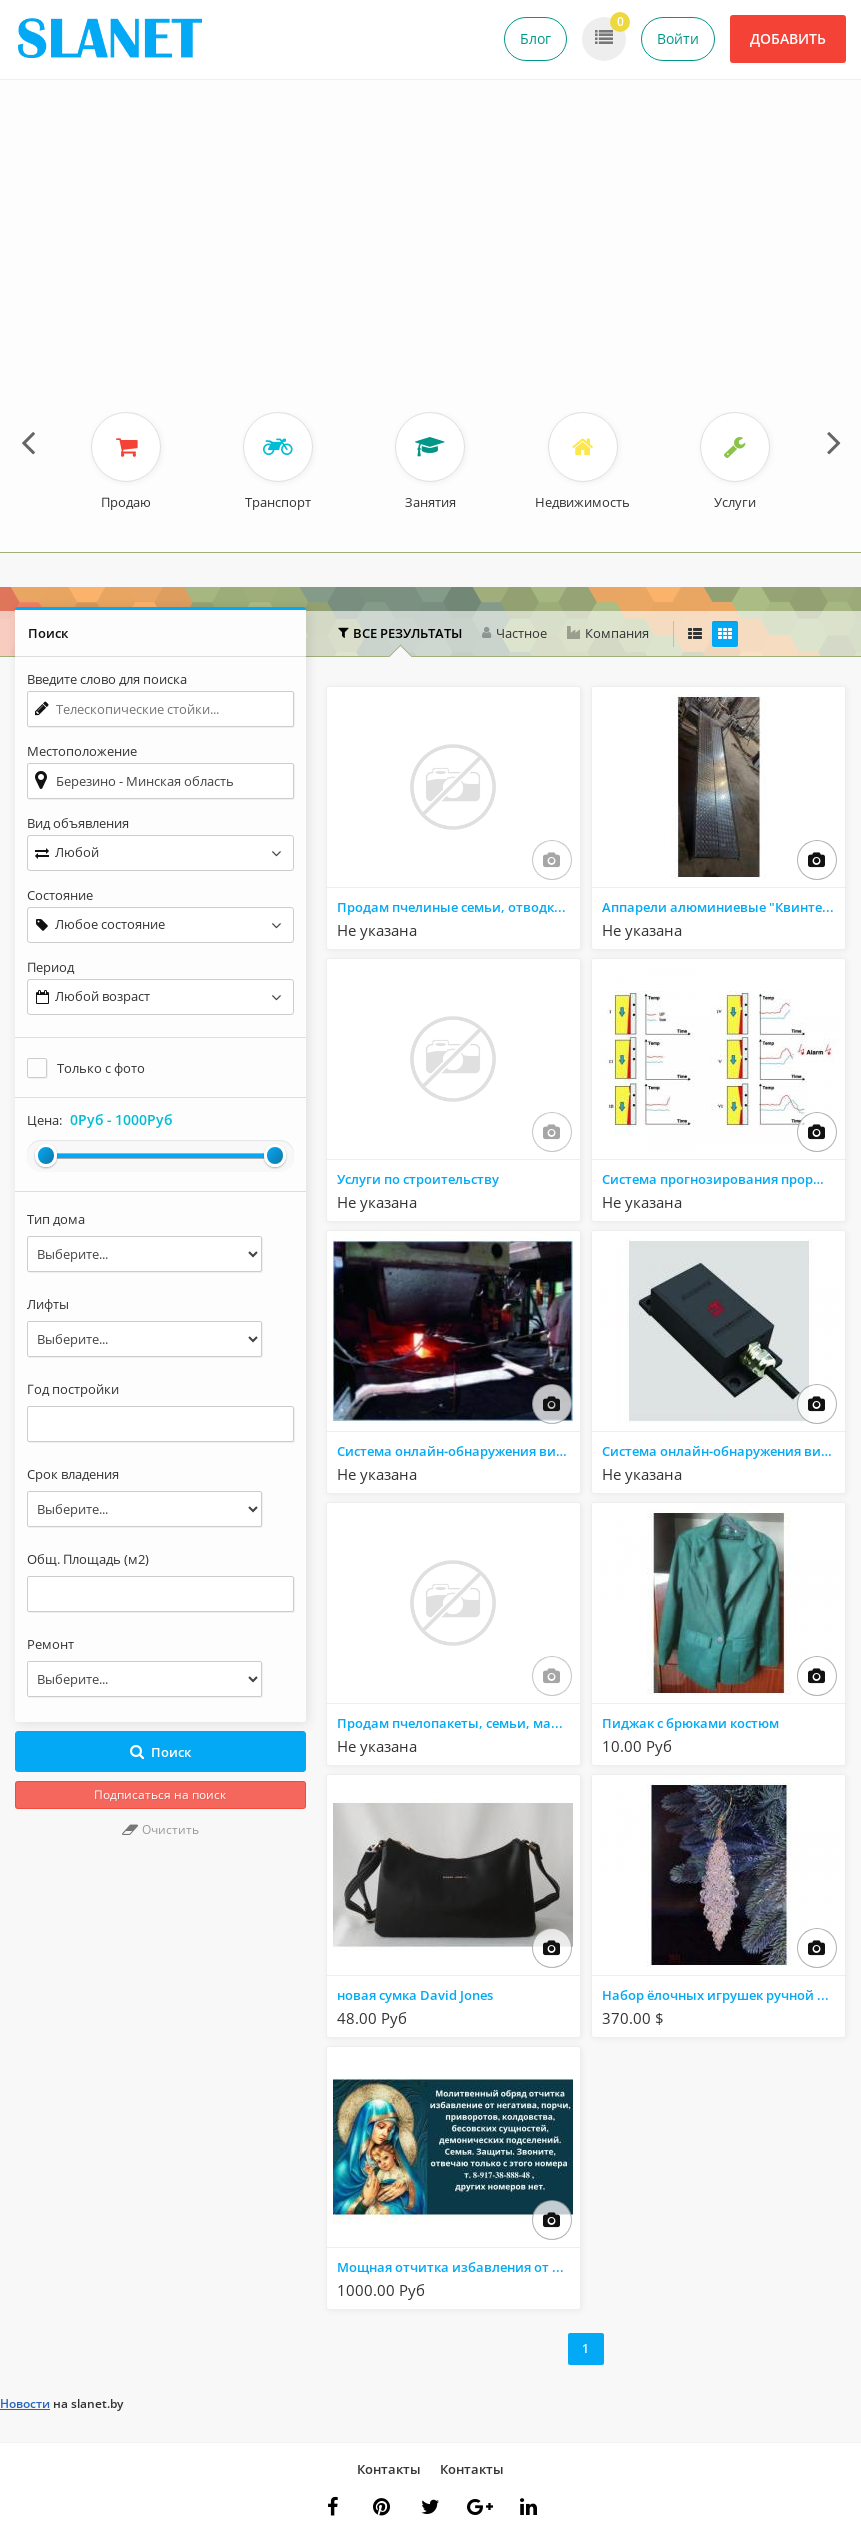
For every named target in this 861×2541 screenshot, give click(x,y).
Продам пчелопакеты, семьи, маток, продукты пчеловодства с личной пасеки (458, 1723)
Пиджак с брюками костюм (690, 1723)
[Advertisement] (430, 262)
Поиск (160, 1752)
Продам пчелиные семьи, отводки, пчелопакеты (458, 907)
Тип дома (56, 1219)
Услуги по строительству (418, 1179)
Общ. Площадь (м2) (88, 1559)
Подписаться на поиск (160, 1794)
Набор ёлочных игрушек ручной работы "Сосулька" (723, 1995)
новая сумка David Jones (415, 1995)
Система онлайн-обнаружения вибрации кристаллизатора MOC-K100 (458, 1451)
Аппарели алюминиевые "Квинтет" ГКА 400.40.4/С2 (723, 907)
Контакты (389, 2469)
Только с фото (101, 1068)
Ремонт (50, 1644)
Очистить (160, 1829)
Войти (678, 38)
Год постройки (73, 1389)
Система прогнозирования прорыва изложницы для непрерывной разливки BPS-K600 (723, 1179)
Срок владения (73, 1474)
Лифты (48, 1304)
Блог (535, 38)
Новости (25, 2403)
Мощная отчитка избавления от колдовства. (458, 2267)
